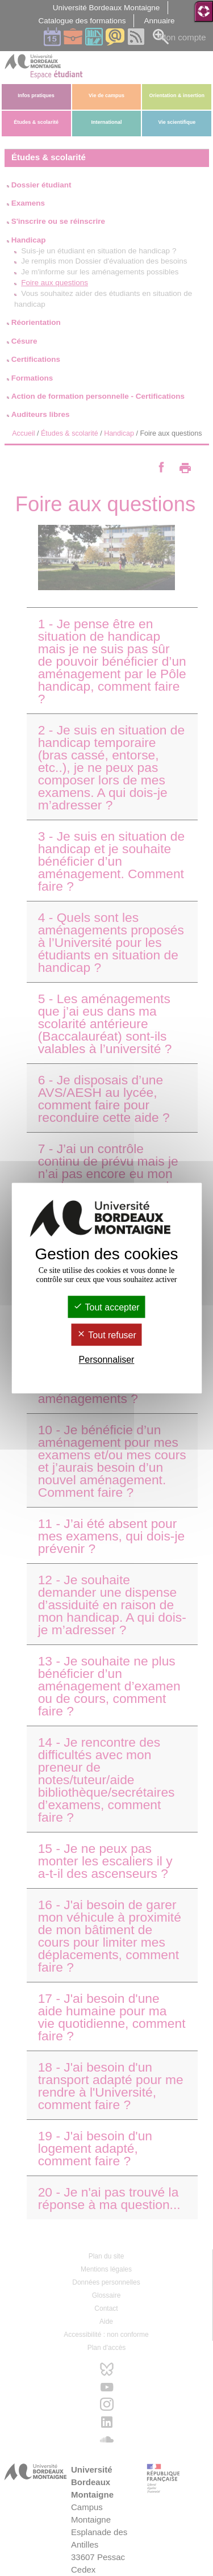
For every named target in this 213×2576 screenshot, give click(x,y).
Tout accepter (106, 1307)
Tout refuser (106, 1335)
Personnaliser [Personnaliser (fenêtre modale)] (107, 1359)
